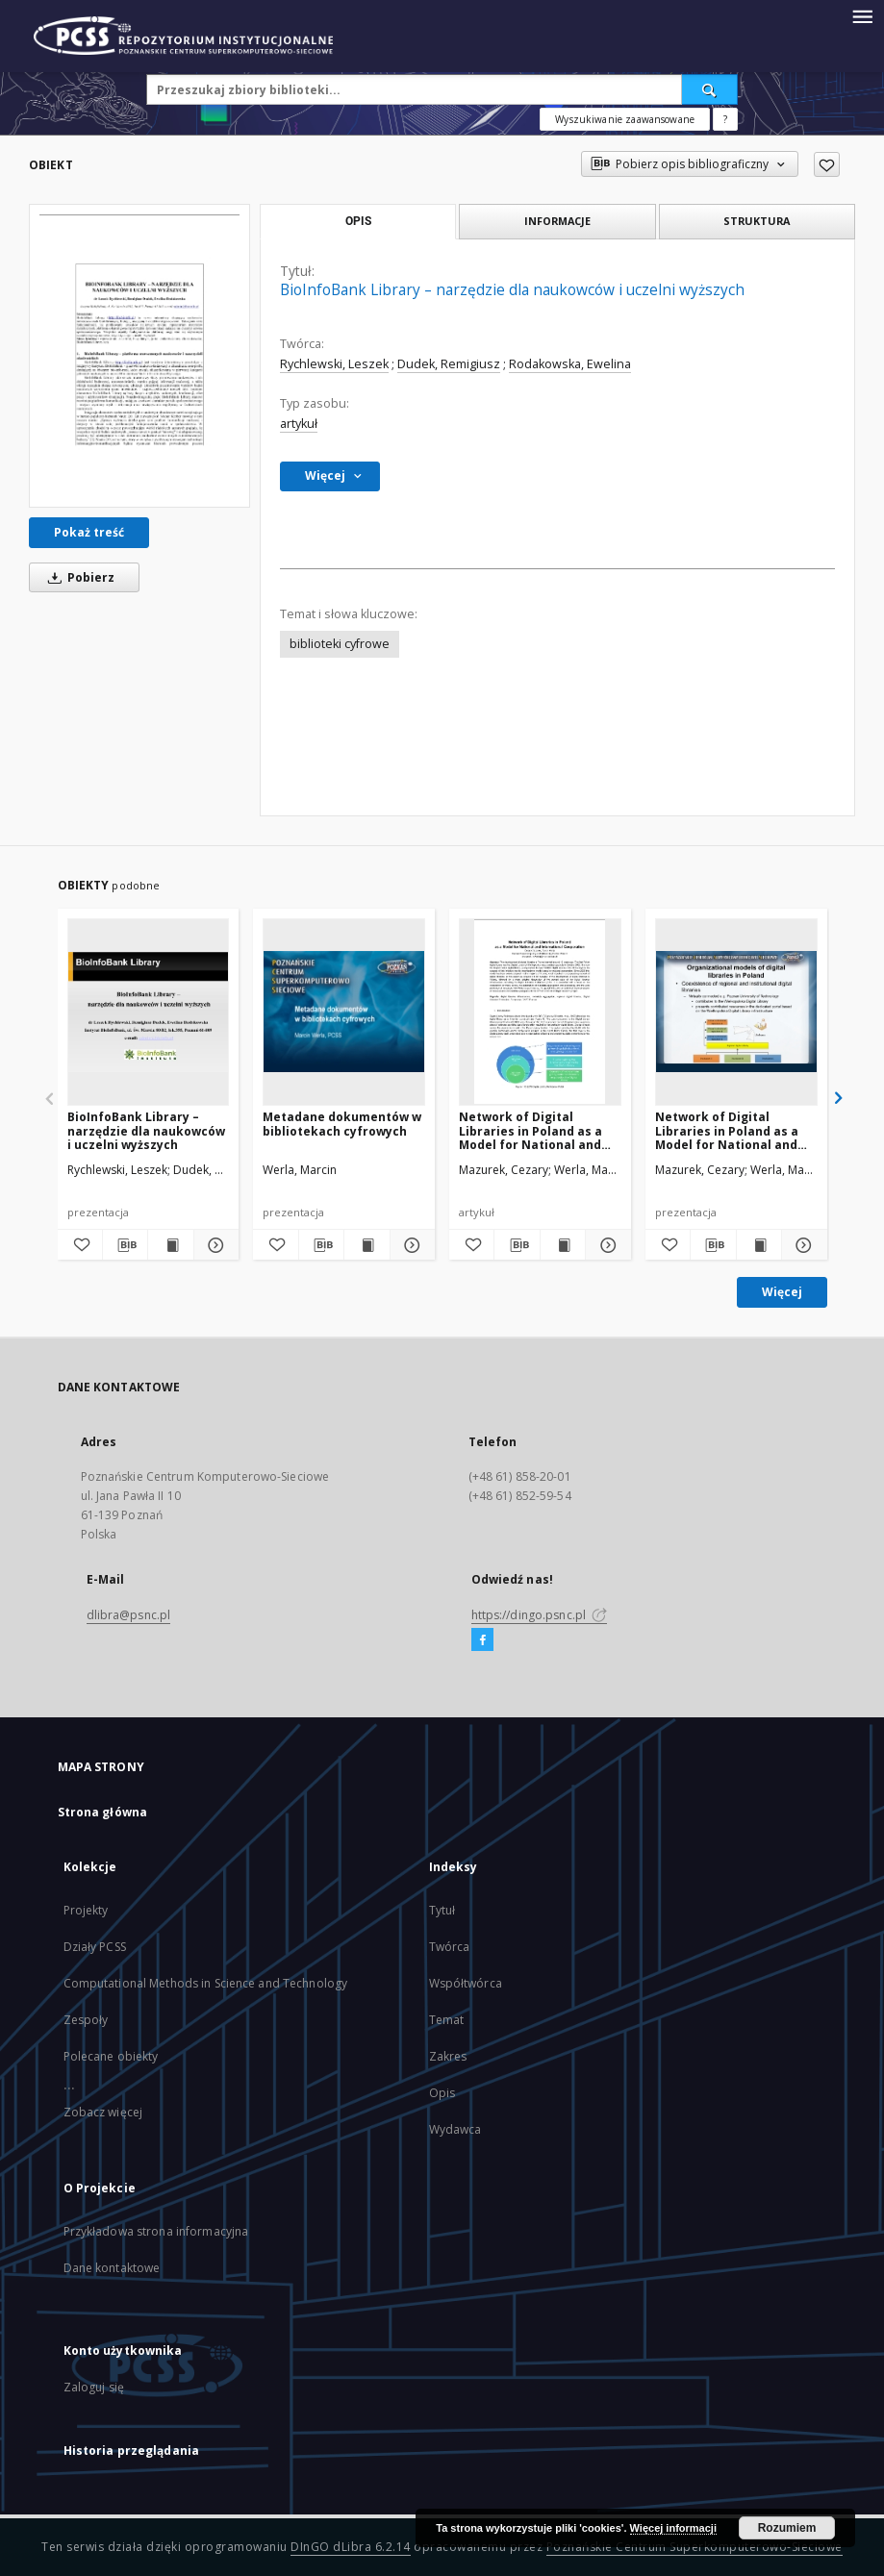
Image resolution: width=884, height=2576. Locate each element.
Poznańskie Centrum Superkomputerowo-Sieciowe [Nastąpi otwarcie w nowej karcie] (694, 2546)
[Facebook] (482, 1640)
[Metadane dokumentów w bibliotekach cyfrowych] (344, 1011)
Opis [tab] (358, 221)
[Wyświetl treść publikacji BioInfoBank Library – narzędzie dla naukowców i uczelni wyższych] (170, 1245)
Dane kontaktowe (112, 2268)
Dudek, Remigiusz (448, 364)
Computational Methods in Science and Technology (205, 1983)
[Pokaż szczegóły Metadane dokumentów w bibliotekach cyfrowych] (410, 1245)
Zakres (448, 2056)
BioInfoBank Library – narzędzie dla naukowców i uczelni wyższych (146, 1130)
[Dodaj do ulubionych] (827, 164)
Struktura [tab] (756, 220)
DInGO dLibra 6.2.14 (350, 2546)
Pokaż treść (89, 532)
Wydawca (455, 2129)
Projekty (86, 1910)
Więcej (782, 1292)
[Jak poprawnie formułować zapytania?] (725, 119)
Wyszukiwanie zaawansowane (625, 119)
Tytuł (442, 1910)
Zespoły (86, 2020)
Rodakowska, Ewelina (570, 364)
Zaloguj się (94, 2387)
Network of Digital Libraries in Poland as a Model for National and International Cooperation (530, 1130)
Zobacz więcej (103, 2112)
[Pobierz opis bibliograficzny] (125, 1245)
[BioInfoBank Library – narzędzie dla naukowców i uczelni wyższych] (139, 355)
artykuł (298, 423)
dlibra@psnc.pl (129, 1615)
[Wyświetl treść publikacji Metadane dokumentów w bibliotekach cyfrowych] (366, 1245)
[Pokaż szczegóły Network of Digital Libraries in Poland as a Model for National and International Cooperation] (605, 1245)
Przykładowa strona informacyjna (156, 2231)
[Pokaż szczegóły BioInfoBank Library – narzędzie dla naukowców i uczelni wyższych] (213, 1245)
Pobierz (77, 577)
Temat (447, 2020)
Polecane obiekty (111, 2056)
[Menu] (862, 15)
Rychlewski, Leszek (334, 364)
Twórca (449, 1946)
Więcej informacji (673, 2528)
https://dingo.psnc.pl (539, 1615)
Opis (442, 2093)
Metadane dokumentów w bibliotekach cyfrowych (342, 1123)
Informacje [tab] (557, 220)
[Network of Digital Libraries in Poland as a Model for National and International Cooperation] (540, 1011)
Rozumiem (787, 2528)
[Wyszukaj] (710, 89)
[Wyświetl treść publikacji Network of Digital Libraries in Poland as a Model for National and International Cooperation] (563, 1245)
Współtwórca (465, 1983)
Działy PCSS (94, 1946)
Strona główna (103, 1812)
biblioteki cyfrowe (340, 644)
